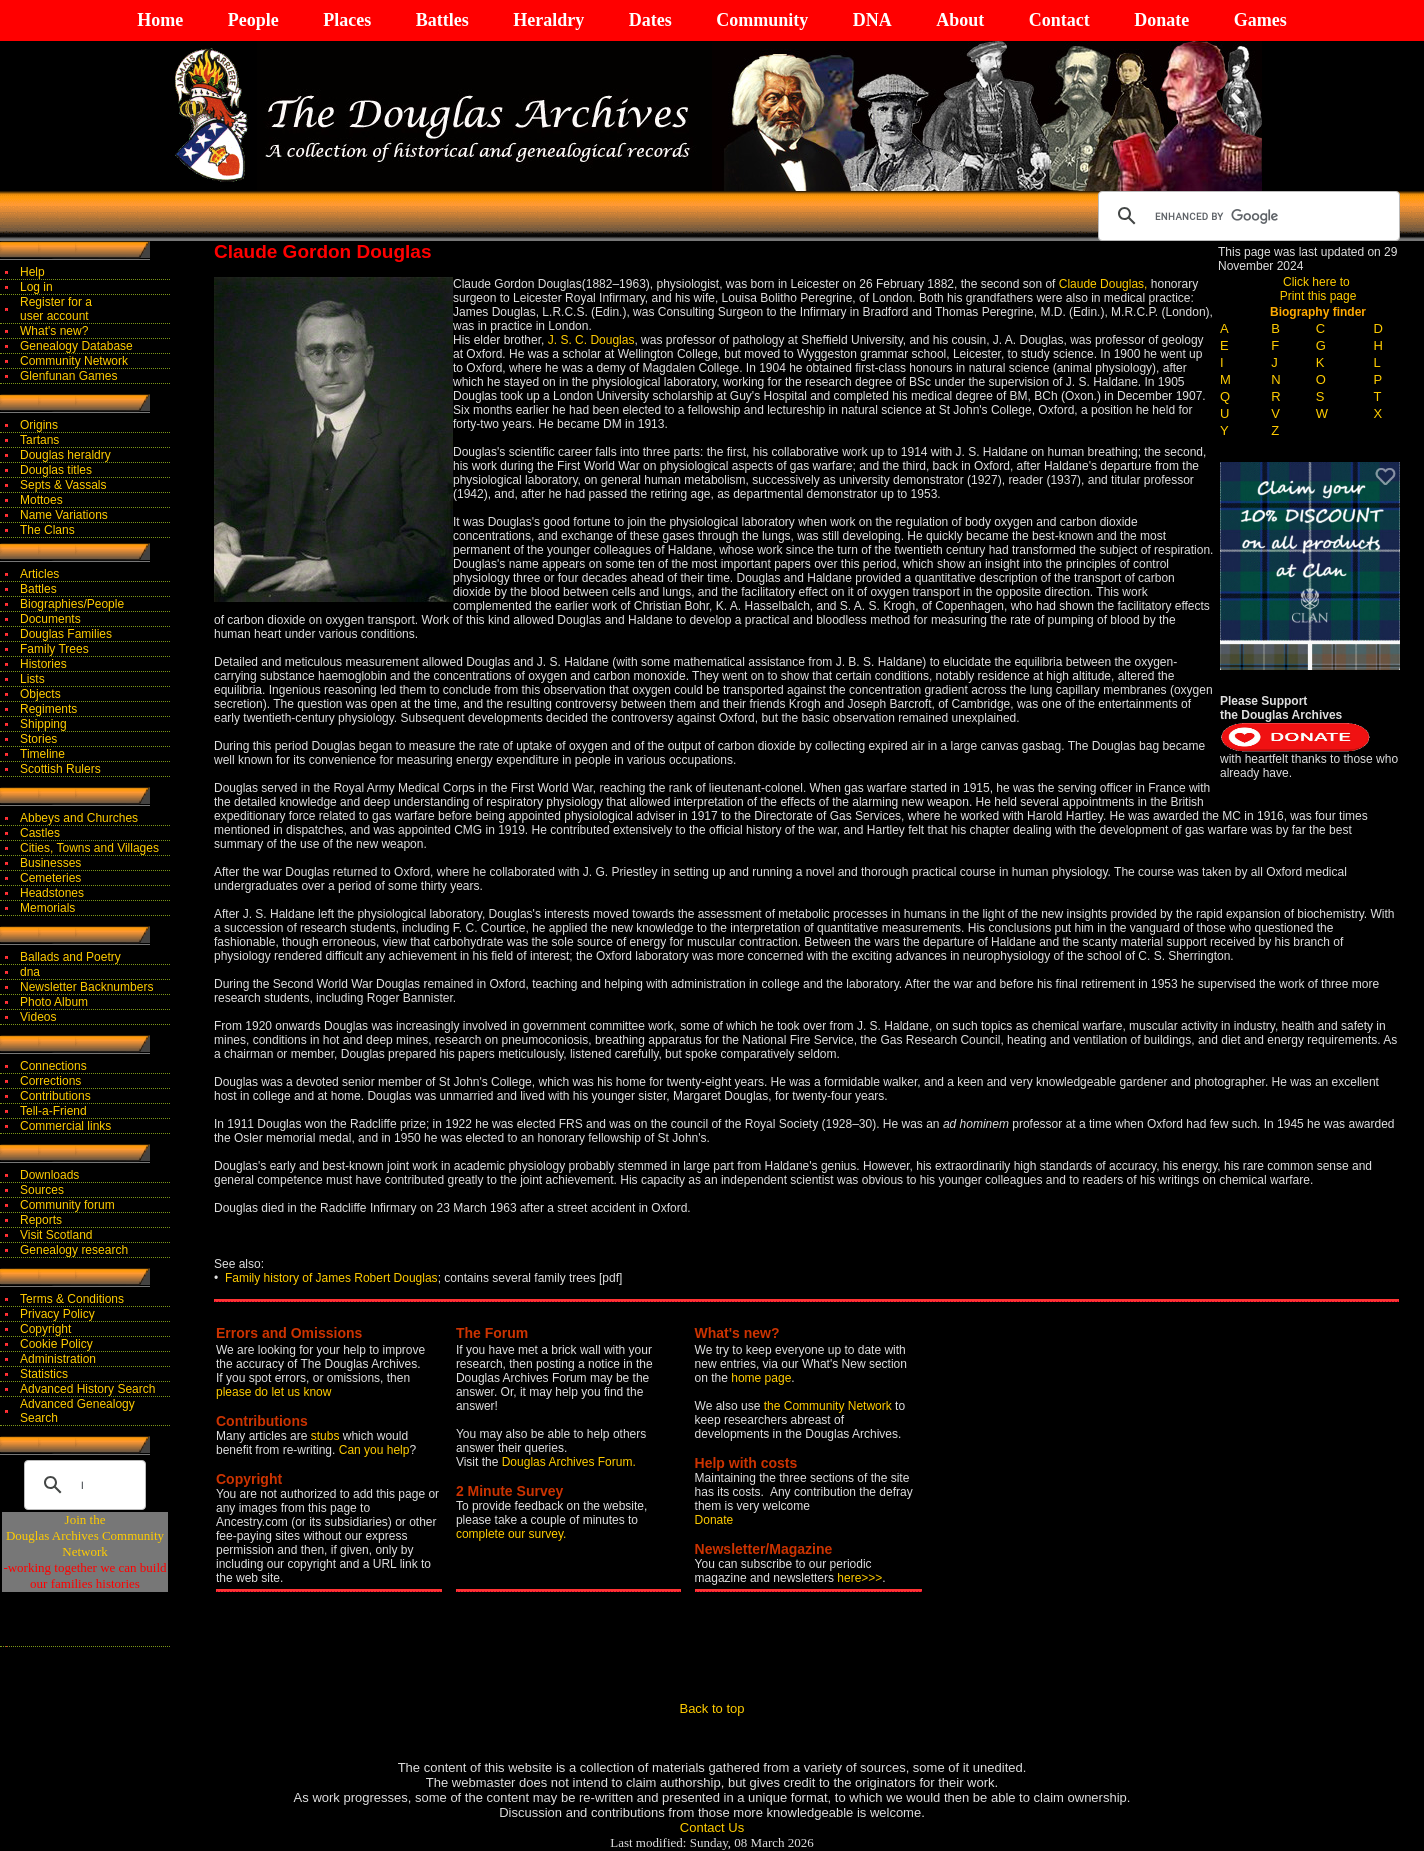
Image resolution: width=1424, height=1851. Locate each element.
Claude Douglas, (1103, 284)
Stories (38, 739)
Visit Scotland (56, 1235)
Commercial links (65, 1126)
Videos (38, 1017)
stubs (327, 1436)
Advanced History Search (87, 1389)
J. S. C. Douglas (591, 340)
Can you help (374, 1450)
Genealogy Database (76, 346)
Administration (58, 1359)
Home (160, 20)
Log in (36, 287)
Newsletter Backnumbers (86, 987)
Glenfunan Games (68, 376)
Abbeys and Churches (79, 818)
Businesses (50, 863)
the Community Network (829, 1406)
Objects (40, 694)
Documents (50, 619)
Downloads (49, 1175)
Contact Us (712, 1827)
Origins (39, 425)
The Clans (47, 530)
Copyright (45, 1329)
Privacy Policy (57, 1314)
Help (32, 272)
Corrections (50, 1081)
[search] (1246, 216)
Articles (39, 574)
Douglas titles (56, 470)
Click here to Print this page (1318, 289)
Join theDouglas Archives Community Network (85, 1535)
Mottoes (41, 500)
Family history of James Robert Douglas (331, 1278)
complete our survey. (511, 1534)
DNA (872, 20)
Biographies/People (72, 604)
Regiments (48, 709)
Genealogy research (74, 1250)
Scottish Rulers (60, 769)
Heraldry (548, 20)
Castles (40, 833)
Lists (32, 679)
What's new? (54, 331)
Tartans (39, 440)
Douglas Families (66, 634)
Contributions (55, 1096)
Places (347, 20)
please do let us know (273, 1392)
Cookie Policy (56, 1344)
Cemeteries (50, 878)
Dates (650, 20)
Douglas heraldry (65, 455)
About (960, 20)
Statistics (44, 1374)
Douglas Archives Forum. (569, 1462)
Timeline (42, 754)
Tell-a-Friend (53, 1111)
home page (761, 1378)
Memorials (47, 908)
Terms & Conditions (72, 1299)
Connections (53, 1066)
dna (30, 972)
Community (762, 20)
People (253, 20)
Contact (1059, 20)
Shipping (43, 724)
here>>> (859, 1578)
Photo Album (54, 1002)
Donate (1161, 20)
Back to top (711, 1708)
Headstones (52, 893)
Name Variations (64, 515)
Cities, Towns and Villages (89, 848)
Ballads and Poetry (70, 957)
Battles (442, 20)
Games (1260, 20)
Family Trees (54, 649)
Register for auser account (56, 309)
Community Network (74, 361)
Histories (43, 664)
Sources (42, 1190)
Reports (41, 1220)
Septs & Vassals (63, 485)
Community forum (67, 1205)
